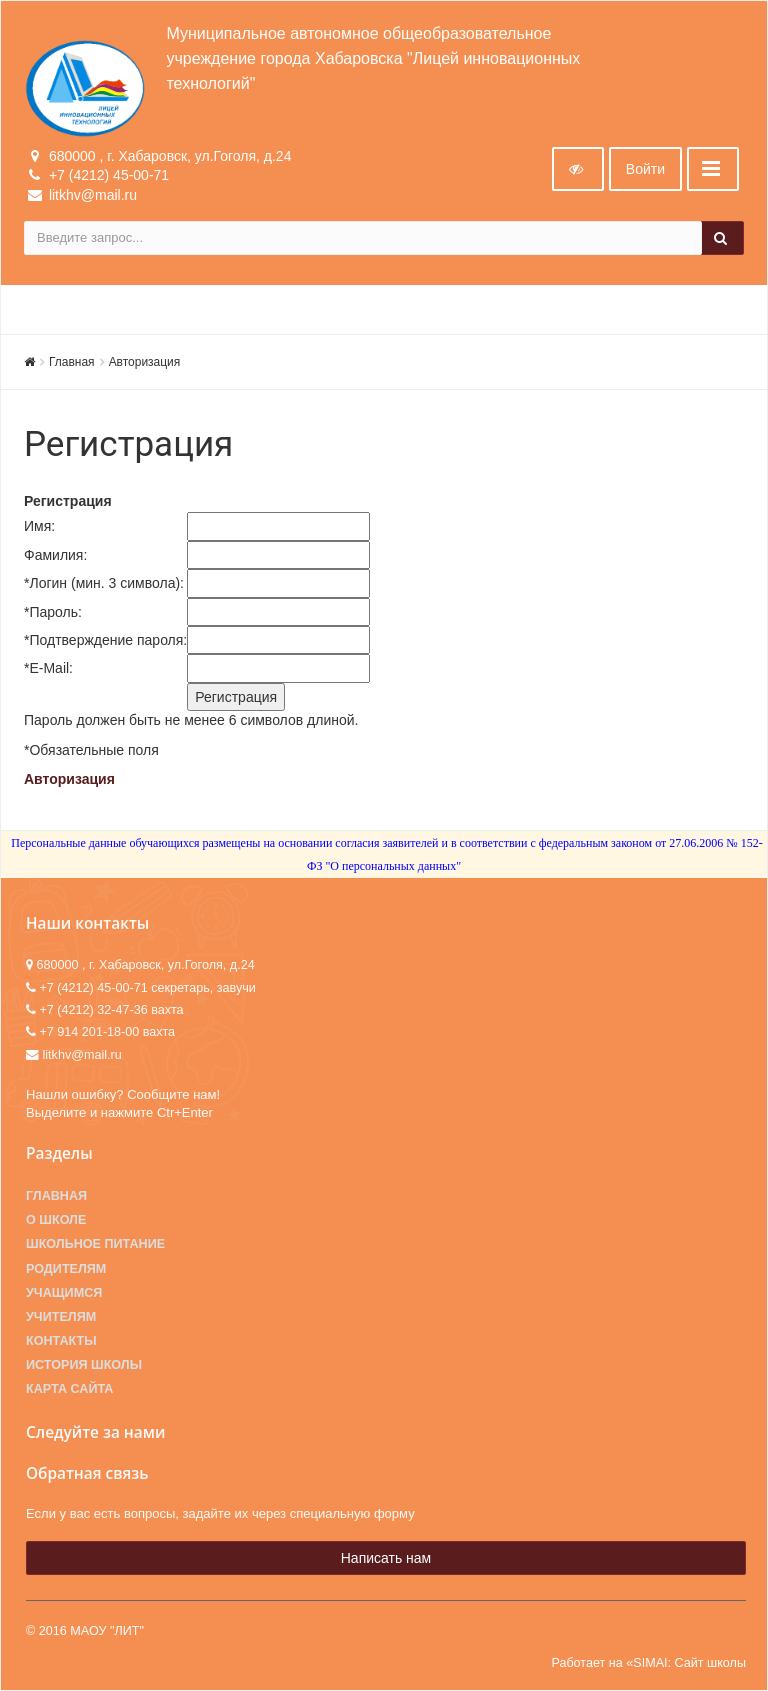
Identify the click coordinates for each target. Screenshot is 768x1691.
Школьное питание (95, 1244)
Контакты (61, 1341)
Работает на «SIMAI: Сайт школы (648, 1663)
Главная (72, 362)
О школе (56, 1220)
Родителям (66, 1269)
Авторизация (145, 362)
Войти (645, 169)
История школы (84, 1365)
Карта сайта (69, 1389)
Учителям (61, 1317)
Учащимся (64, 1293)
